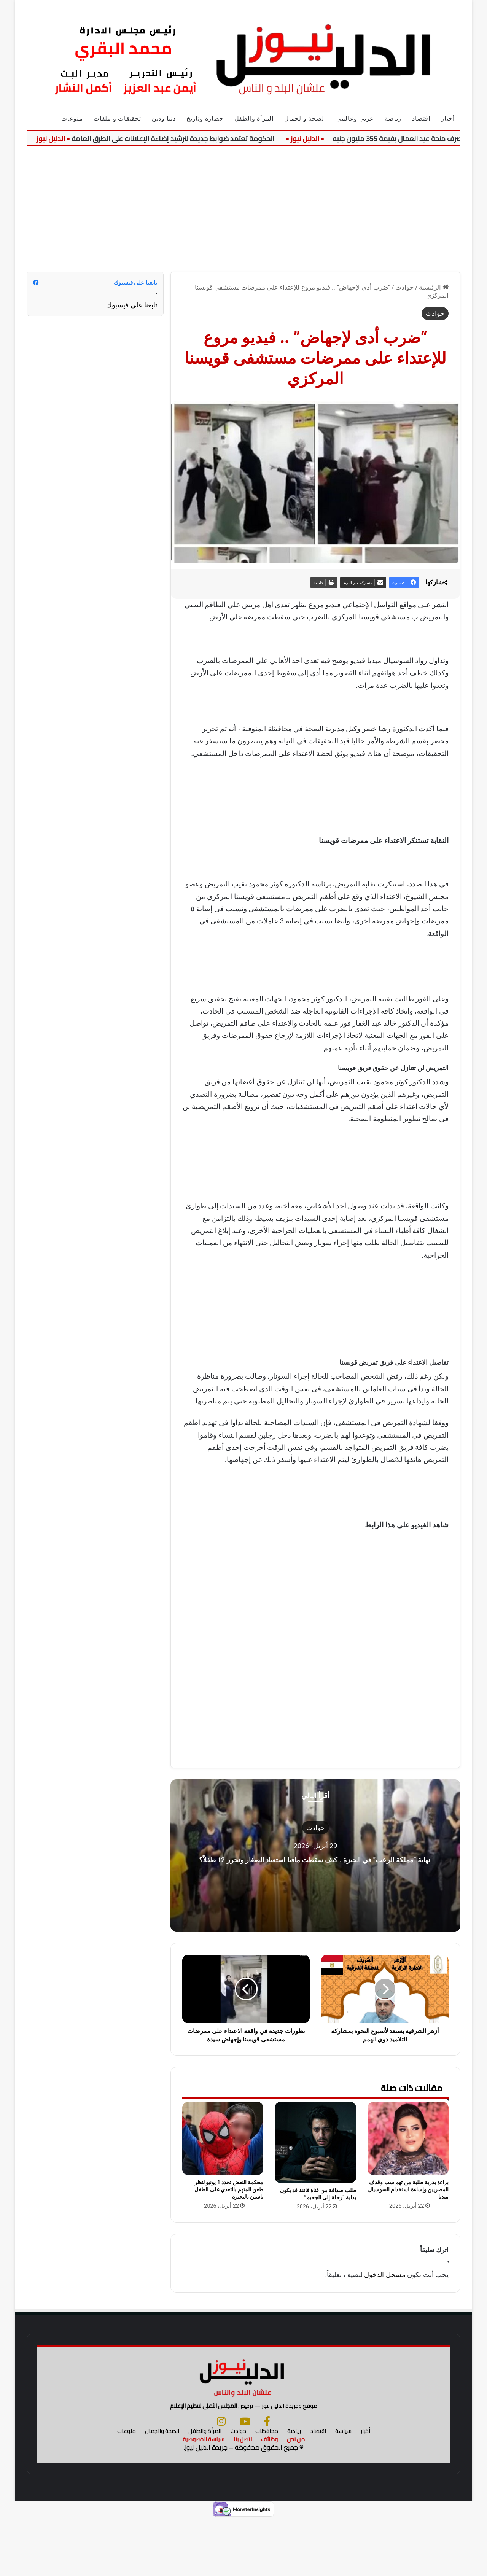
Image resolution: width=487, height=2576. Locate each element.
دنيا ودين (164, 118)
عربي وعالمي (355, 118)
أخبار (448, 118)
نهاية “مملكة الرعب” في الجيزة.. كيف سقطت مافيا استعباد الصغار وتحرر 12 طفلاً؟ (315, 1857)
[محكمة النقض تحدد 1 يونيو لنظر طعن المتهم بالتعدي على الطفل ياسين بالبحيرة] (222, 2138)
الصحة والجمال (305, 118)
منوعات (72, 118)
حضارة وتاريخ (205, 118)
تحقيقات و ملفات (117, 118)
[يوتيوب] (244, 2479)
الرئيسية (434, 287)
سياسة (343, 2488)
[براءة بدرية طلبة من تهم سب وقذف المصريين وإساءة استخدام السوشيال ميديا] (408, 2138)
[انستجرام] (221, 2479)
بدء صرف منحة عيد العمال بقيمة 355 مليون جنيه (403, 138)
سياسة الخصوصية (203, 2497)
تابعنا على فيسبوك (131, 305)
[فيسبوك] (267, 2479)
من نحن (296, 2497)
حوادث (404, 287)
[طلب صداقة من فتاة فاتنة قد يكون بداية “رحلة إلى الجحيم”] (315, 2142)
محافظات (266, 2488)
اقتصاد (421, 118)
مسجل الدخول (384, 2274)
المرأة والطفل (254, 118)
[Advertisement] (243, 203)
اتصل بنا (243, 2497)
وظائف (269, 2497)
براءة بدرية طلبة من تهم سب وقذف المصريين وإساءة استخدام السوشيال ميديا (408, 2189)
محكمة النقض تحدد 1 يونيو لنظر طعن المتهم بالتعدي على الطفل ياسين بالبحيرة (228, 2189)
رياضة (393, 118)
